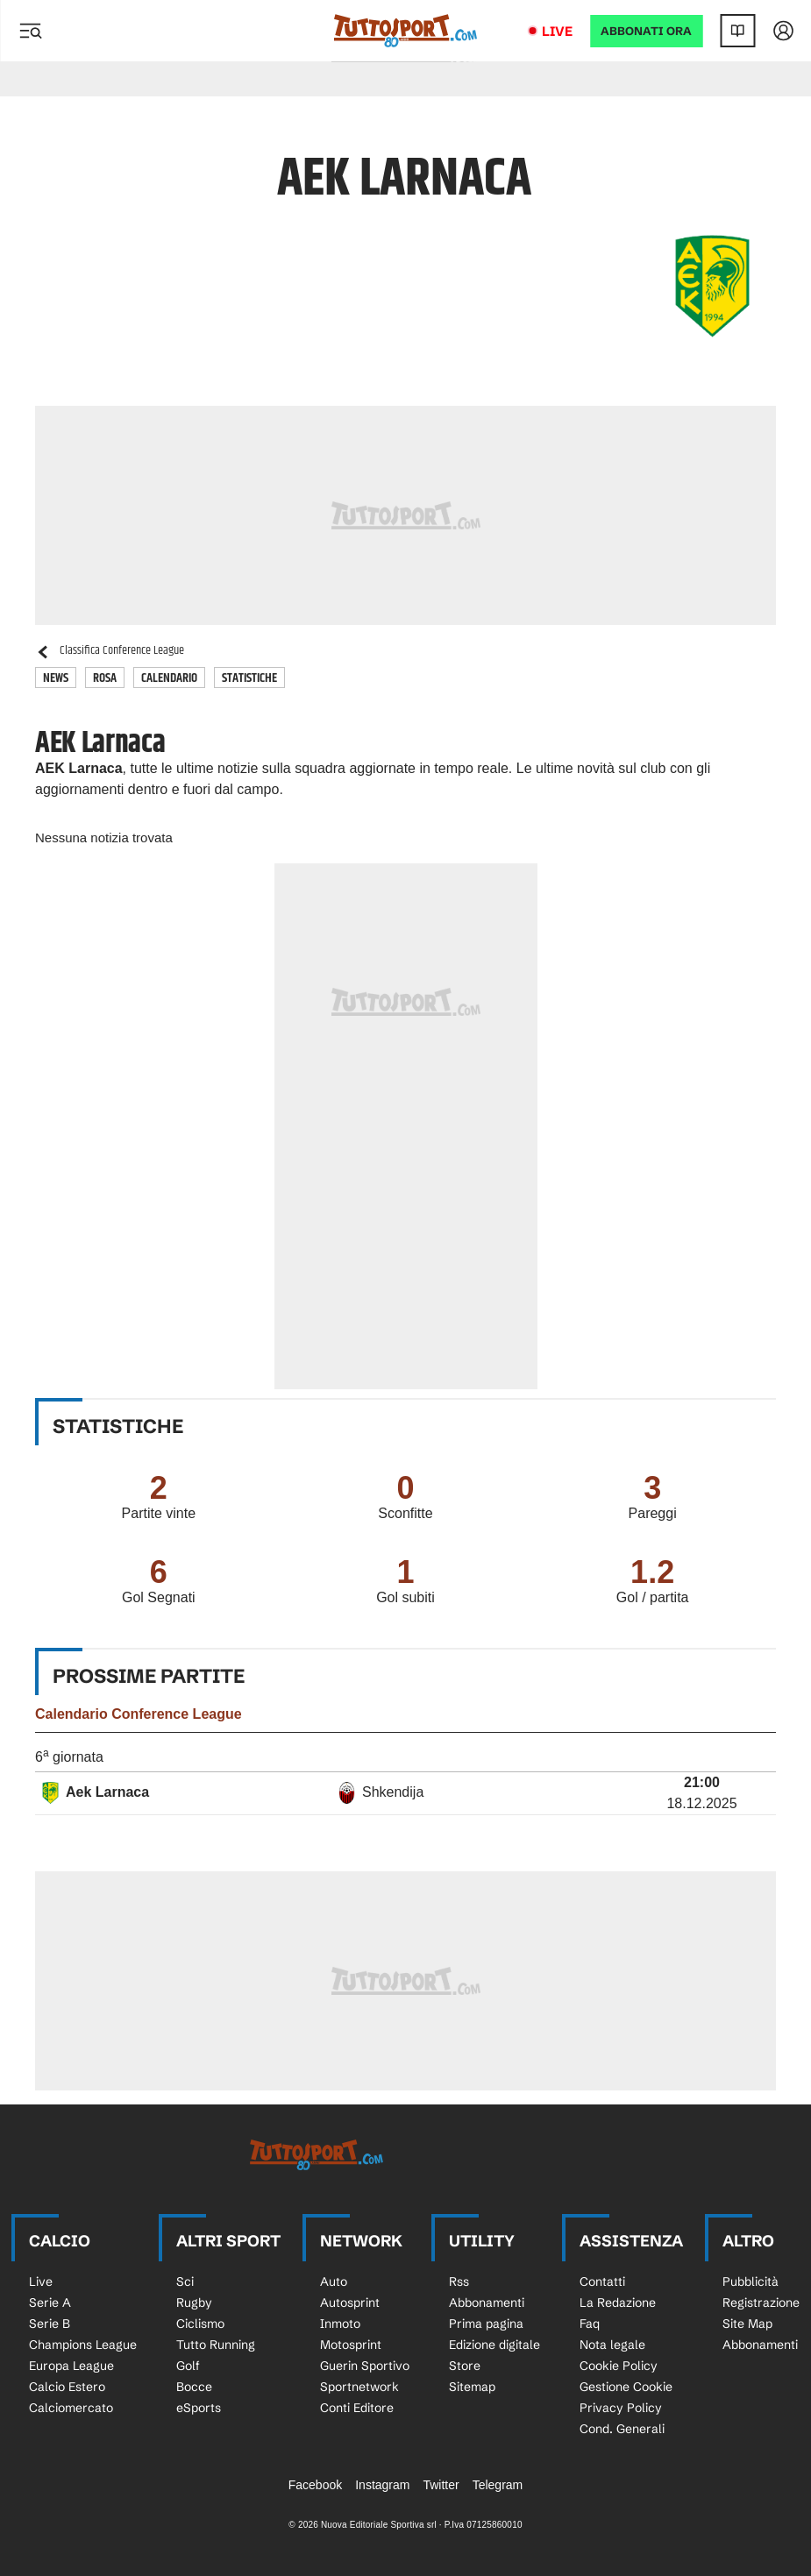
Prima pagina (486, 2323)
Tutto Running (215, 2344)
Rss (459, 2281)
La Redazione (618, 2302)
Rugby (194, 2302)
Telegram (498, 2485)
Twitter (441, 2485)
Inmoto (340, 2323)
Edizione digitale (494, 2344)
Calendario (169, 678)
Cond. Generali (622, 2429)
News (55, 678)
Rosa (105, 678)
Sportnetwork (359, 2387)
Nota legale (612, 2344)
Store (464, 2366)
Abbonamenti (486, 2302)
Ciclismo (200, 2323)
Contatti (602, 2281)
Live (557, 31)
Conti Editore (357, 2408)
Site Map (747, 2323)
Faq (590, 2323)
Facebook (315, 2485)
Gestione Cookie (626, 2387)
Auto (333, 2281)
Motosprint (350, 2344)
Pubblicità (750, 2281)
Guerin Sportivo (364, 2366)
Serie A (50, 2302)
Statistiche (249, 678)
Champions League (83, 2344)
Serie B (49, 2323)
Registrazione (761, 2302)
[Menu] (30, 30)
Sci (185, 2281)
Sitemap (472, 2387)
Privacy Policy (621, 2408)
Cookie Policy (619, 2366)
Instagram (382, 2485)
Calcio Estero (67, 2387)
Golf (188, 2366)
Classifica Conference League (109, 651)
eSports (198, 2408)
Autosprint (350, 2302)
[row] (405, 1793)
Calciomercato (71, 2408)
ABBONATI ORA (646, 31)
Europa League (71, 2366)
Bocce (194, 2387)
